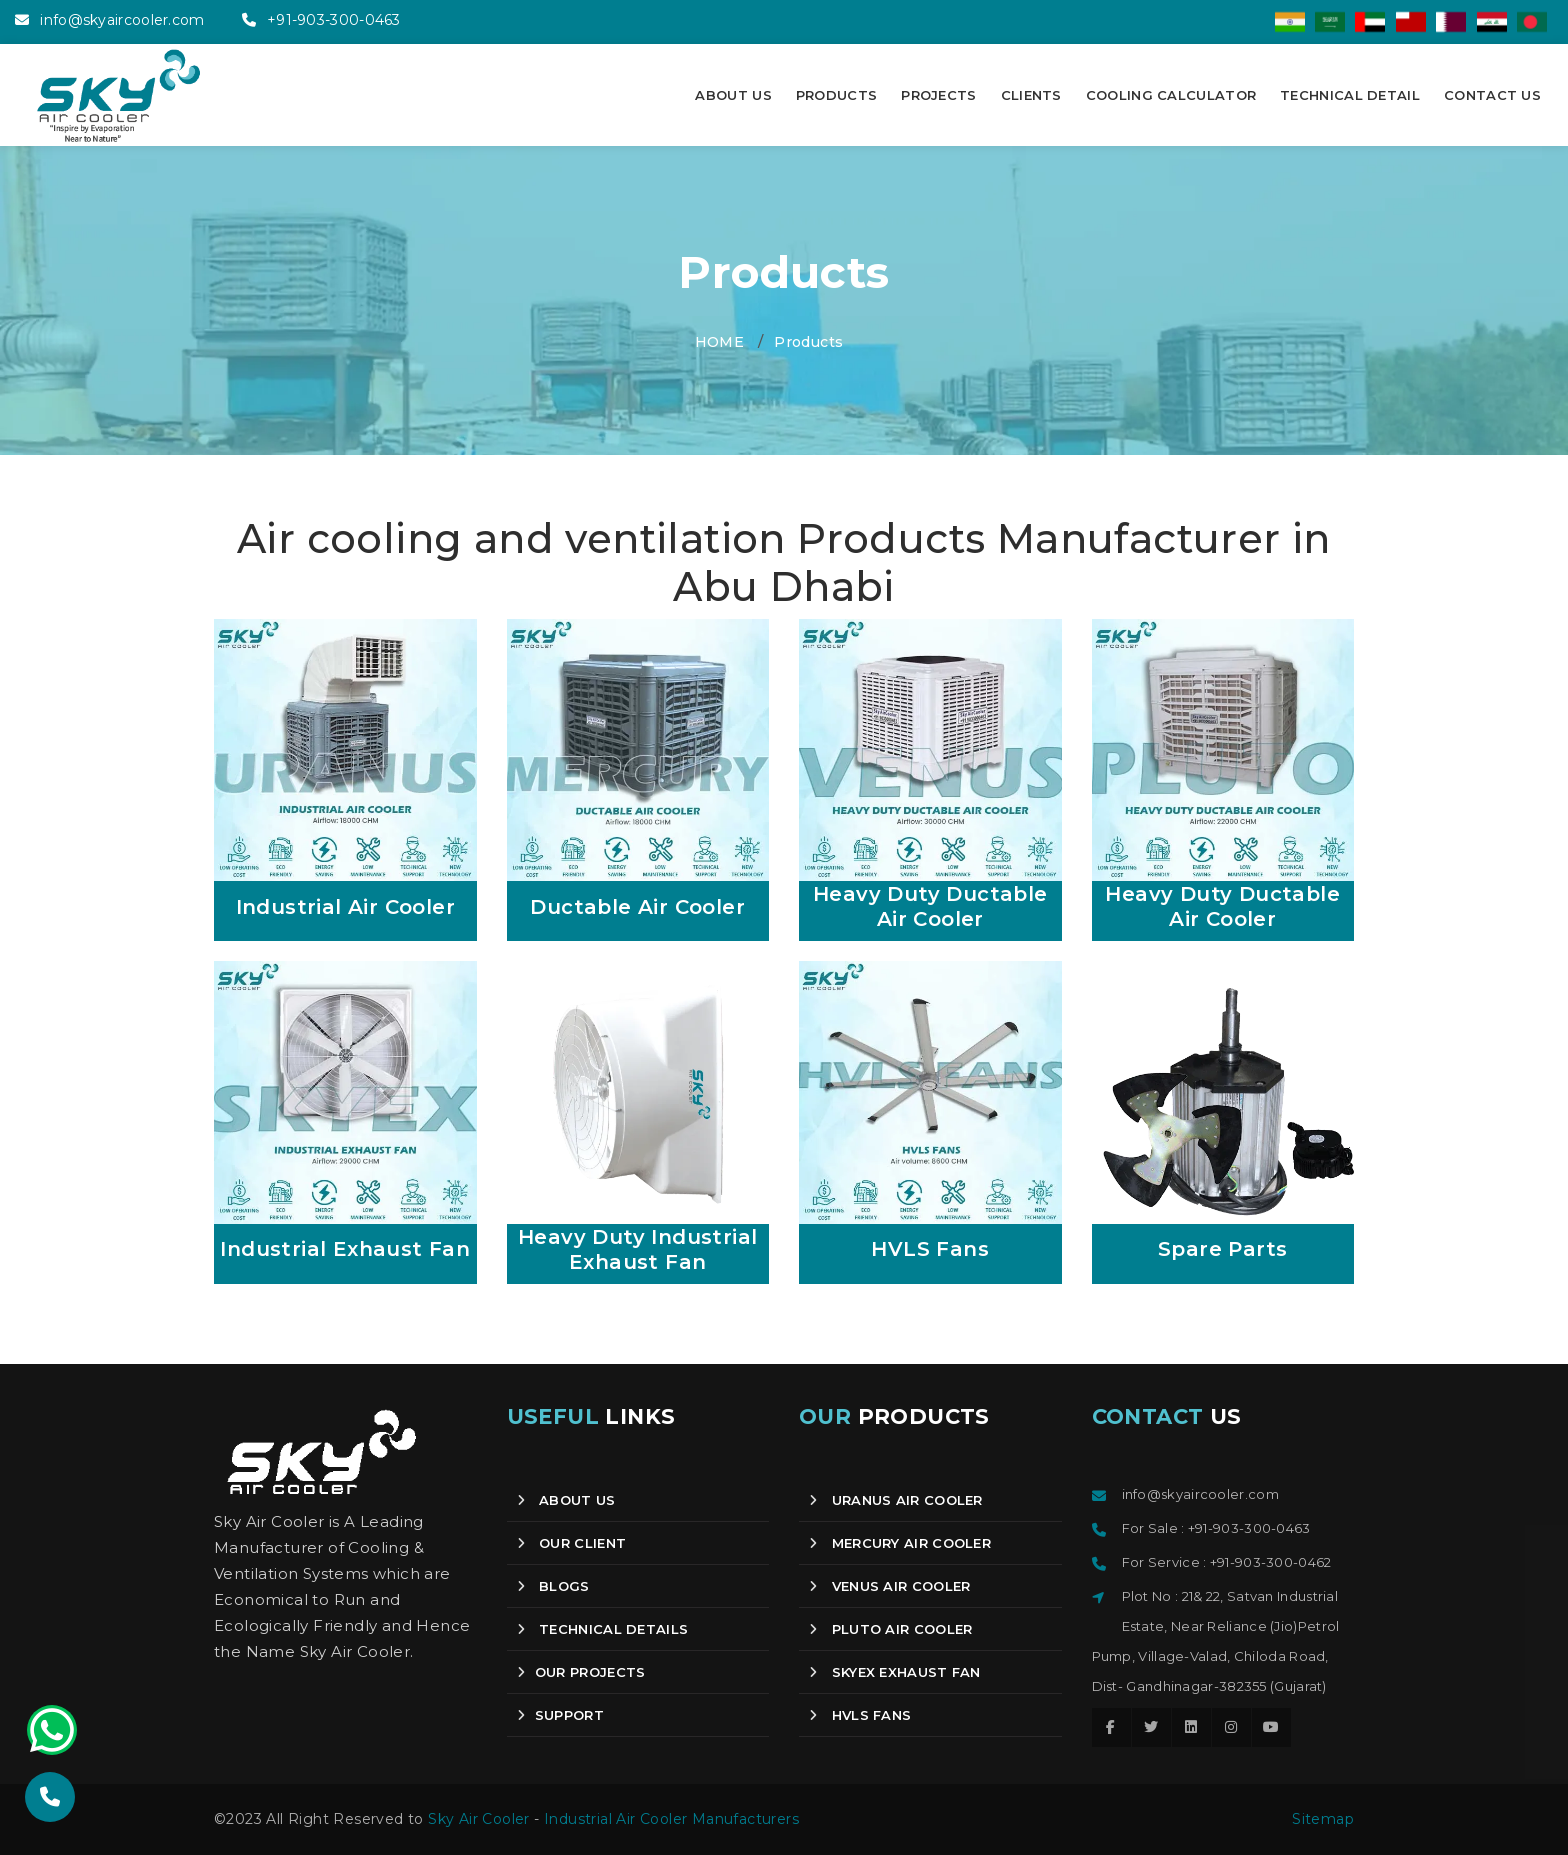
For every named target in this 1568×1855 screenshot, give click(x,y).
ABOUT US (733, 95)
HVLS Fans (860, 1715)
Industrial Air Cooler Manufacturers (671, 1819)
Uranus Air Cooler (896, 1500)
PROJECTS (938, 95)
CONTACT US (1492, 95)
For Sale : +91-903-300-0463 (1216, 1528)
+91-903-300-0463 (334, 20)
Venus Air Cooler (889, 1586)
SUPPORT (560, 1715)
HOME (720, 342)
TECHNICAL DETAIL (1350, 95)
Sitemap (1323, 1819)
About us (566, 1500)
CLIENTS (1031, 95)
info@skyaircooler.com (122, 20)
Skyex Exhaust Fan (895, 1672)
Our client (572, 1543)
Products (808, 342)
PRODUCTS (836, 95)
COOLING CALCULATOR (1171, 95)
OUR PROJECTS (581, 1672)
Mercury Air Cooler (900, 1543)
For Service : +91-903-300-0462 (1227, 1562)
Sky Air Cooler (479, 1819)
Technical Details (603, 1629)
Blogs (553, 1586)
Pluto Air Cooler (890, 1629)
